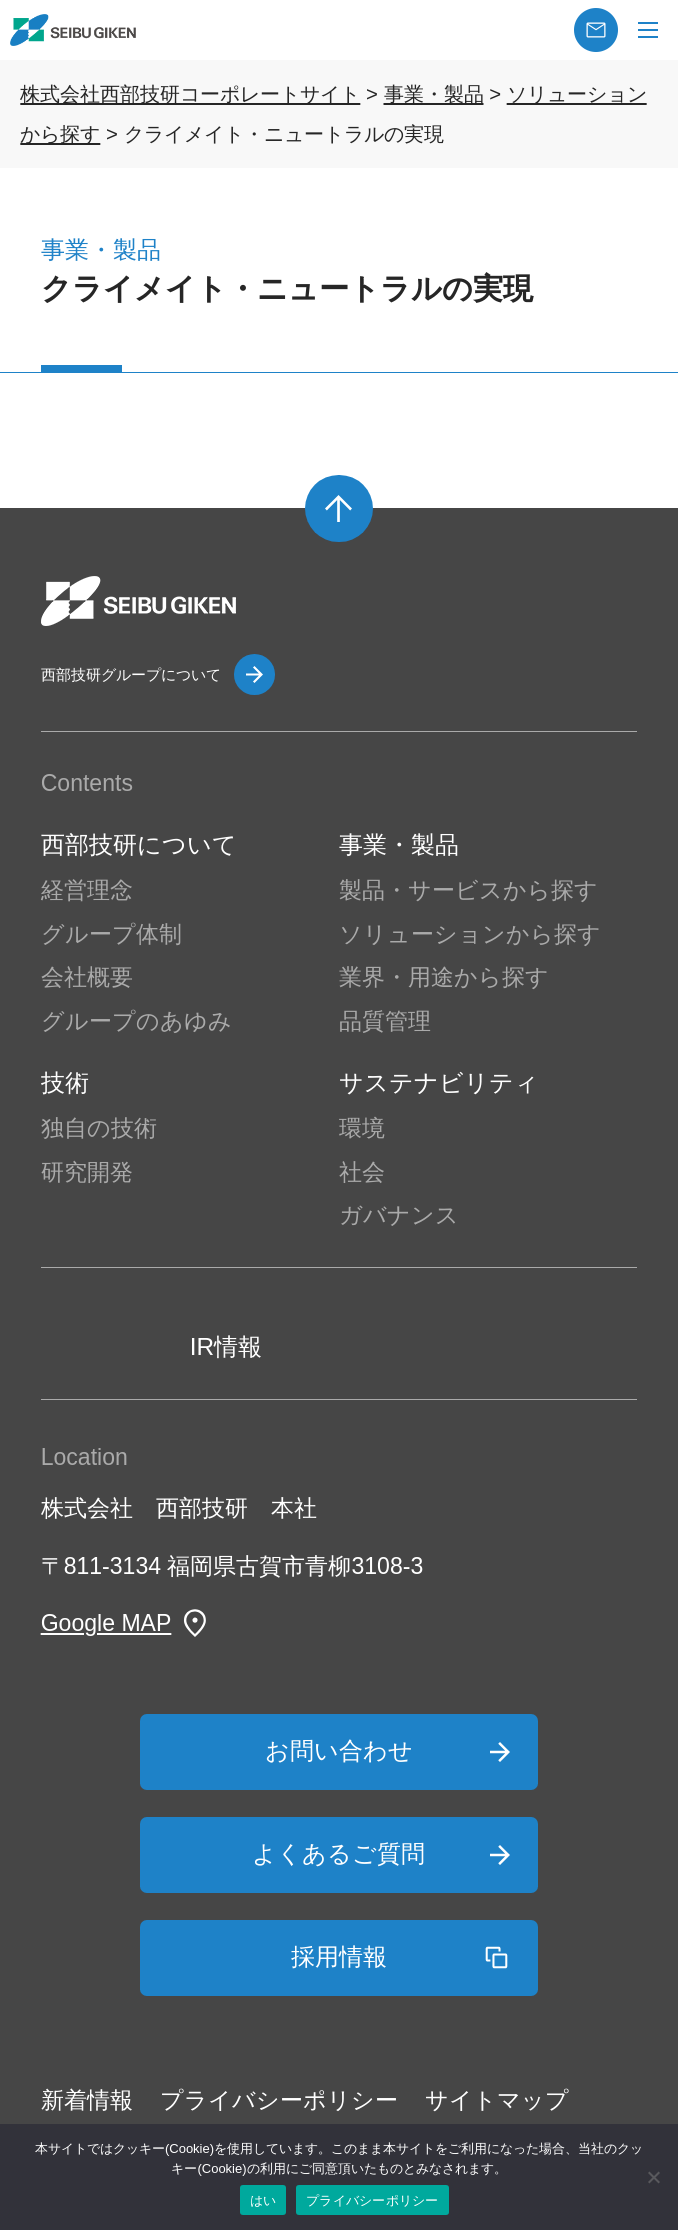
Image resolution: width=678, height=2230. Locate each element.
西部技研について (139, 844)
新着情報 (87, 2100)
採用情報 (339, 1956)
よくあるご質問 (338, 1853)
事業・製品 (399, 844)
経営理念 (87, 890)
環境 (362, 1128)
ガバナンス (399, 1215)
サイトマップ (497, 2100)
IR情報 (226, 1346)
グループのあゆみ (136, 1021)
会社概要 (87, 977)
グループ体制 (111, 934)
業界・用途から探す (444, 977)
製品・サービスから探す (468, 890)
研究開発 (87, 1172)
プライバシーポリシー (279, 2100)
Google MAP (106, 1623)
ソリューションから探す (470, 934)
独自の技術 (99, 1128)
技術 (65, 1082)
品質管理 (385, 1021)
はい (263, 2200)
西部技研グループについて (131, 674)
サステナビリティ (439, 1082)
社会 (362, 1172)
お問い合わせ (339, 1750)
